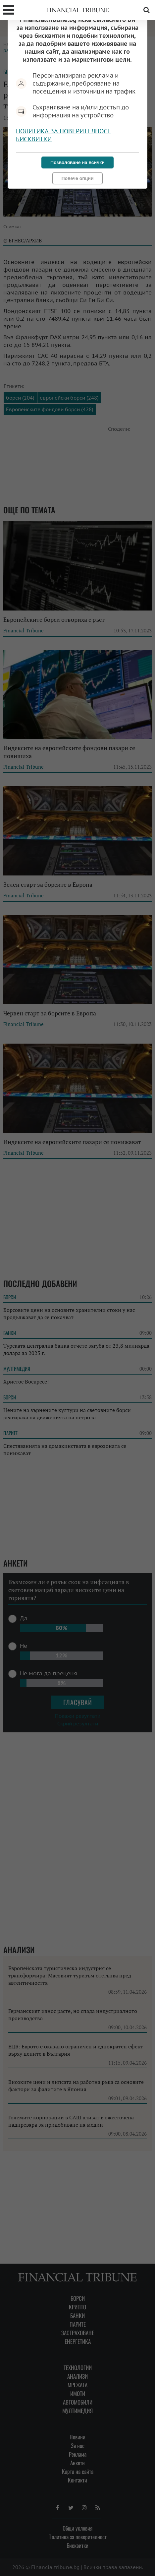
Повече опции (77, 178)
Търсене (146, 10)
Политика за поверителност (63, 131)
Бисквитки (34, 139)
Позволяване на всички (77, 162)
